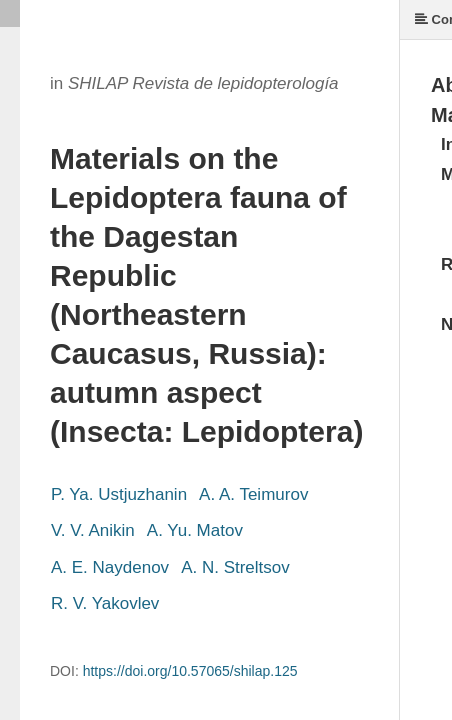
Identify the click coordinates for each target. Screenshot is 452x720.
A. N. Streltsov (235, 567)
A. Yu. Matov (195, 530)
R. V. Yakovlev (105, 603)
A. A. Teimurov (253, 494)
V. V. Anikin (93, 530)
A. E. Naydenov (110, 567)
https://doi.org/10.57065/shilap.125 (190, 671)
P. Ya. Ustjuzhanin (119, 494)
